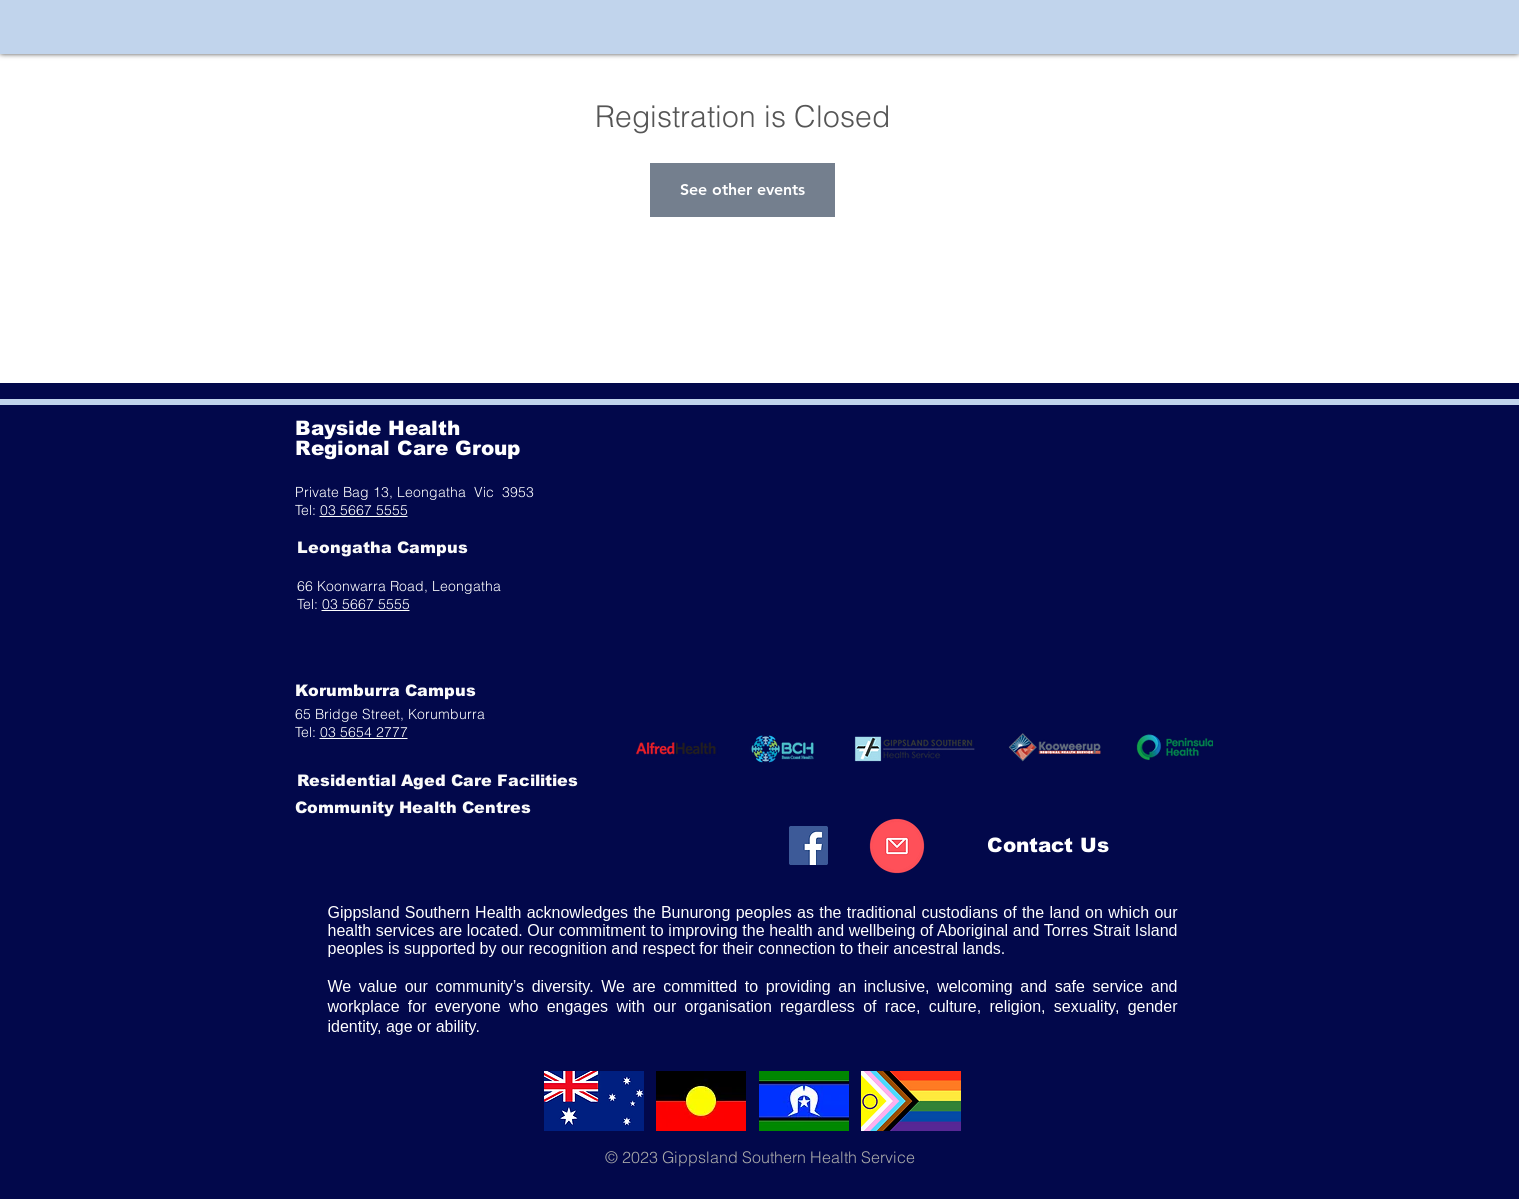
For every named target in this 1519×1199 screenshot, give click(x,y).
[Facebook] (808, 845)
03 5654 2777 (364, 732)
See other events (742, 189)
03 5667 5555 (364, 510)
